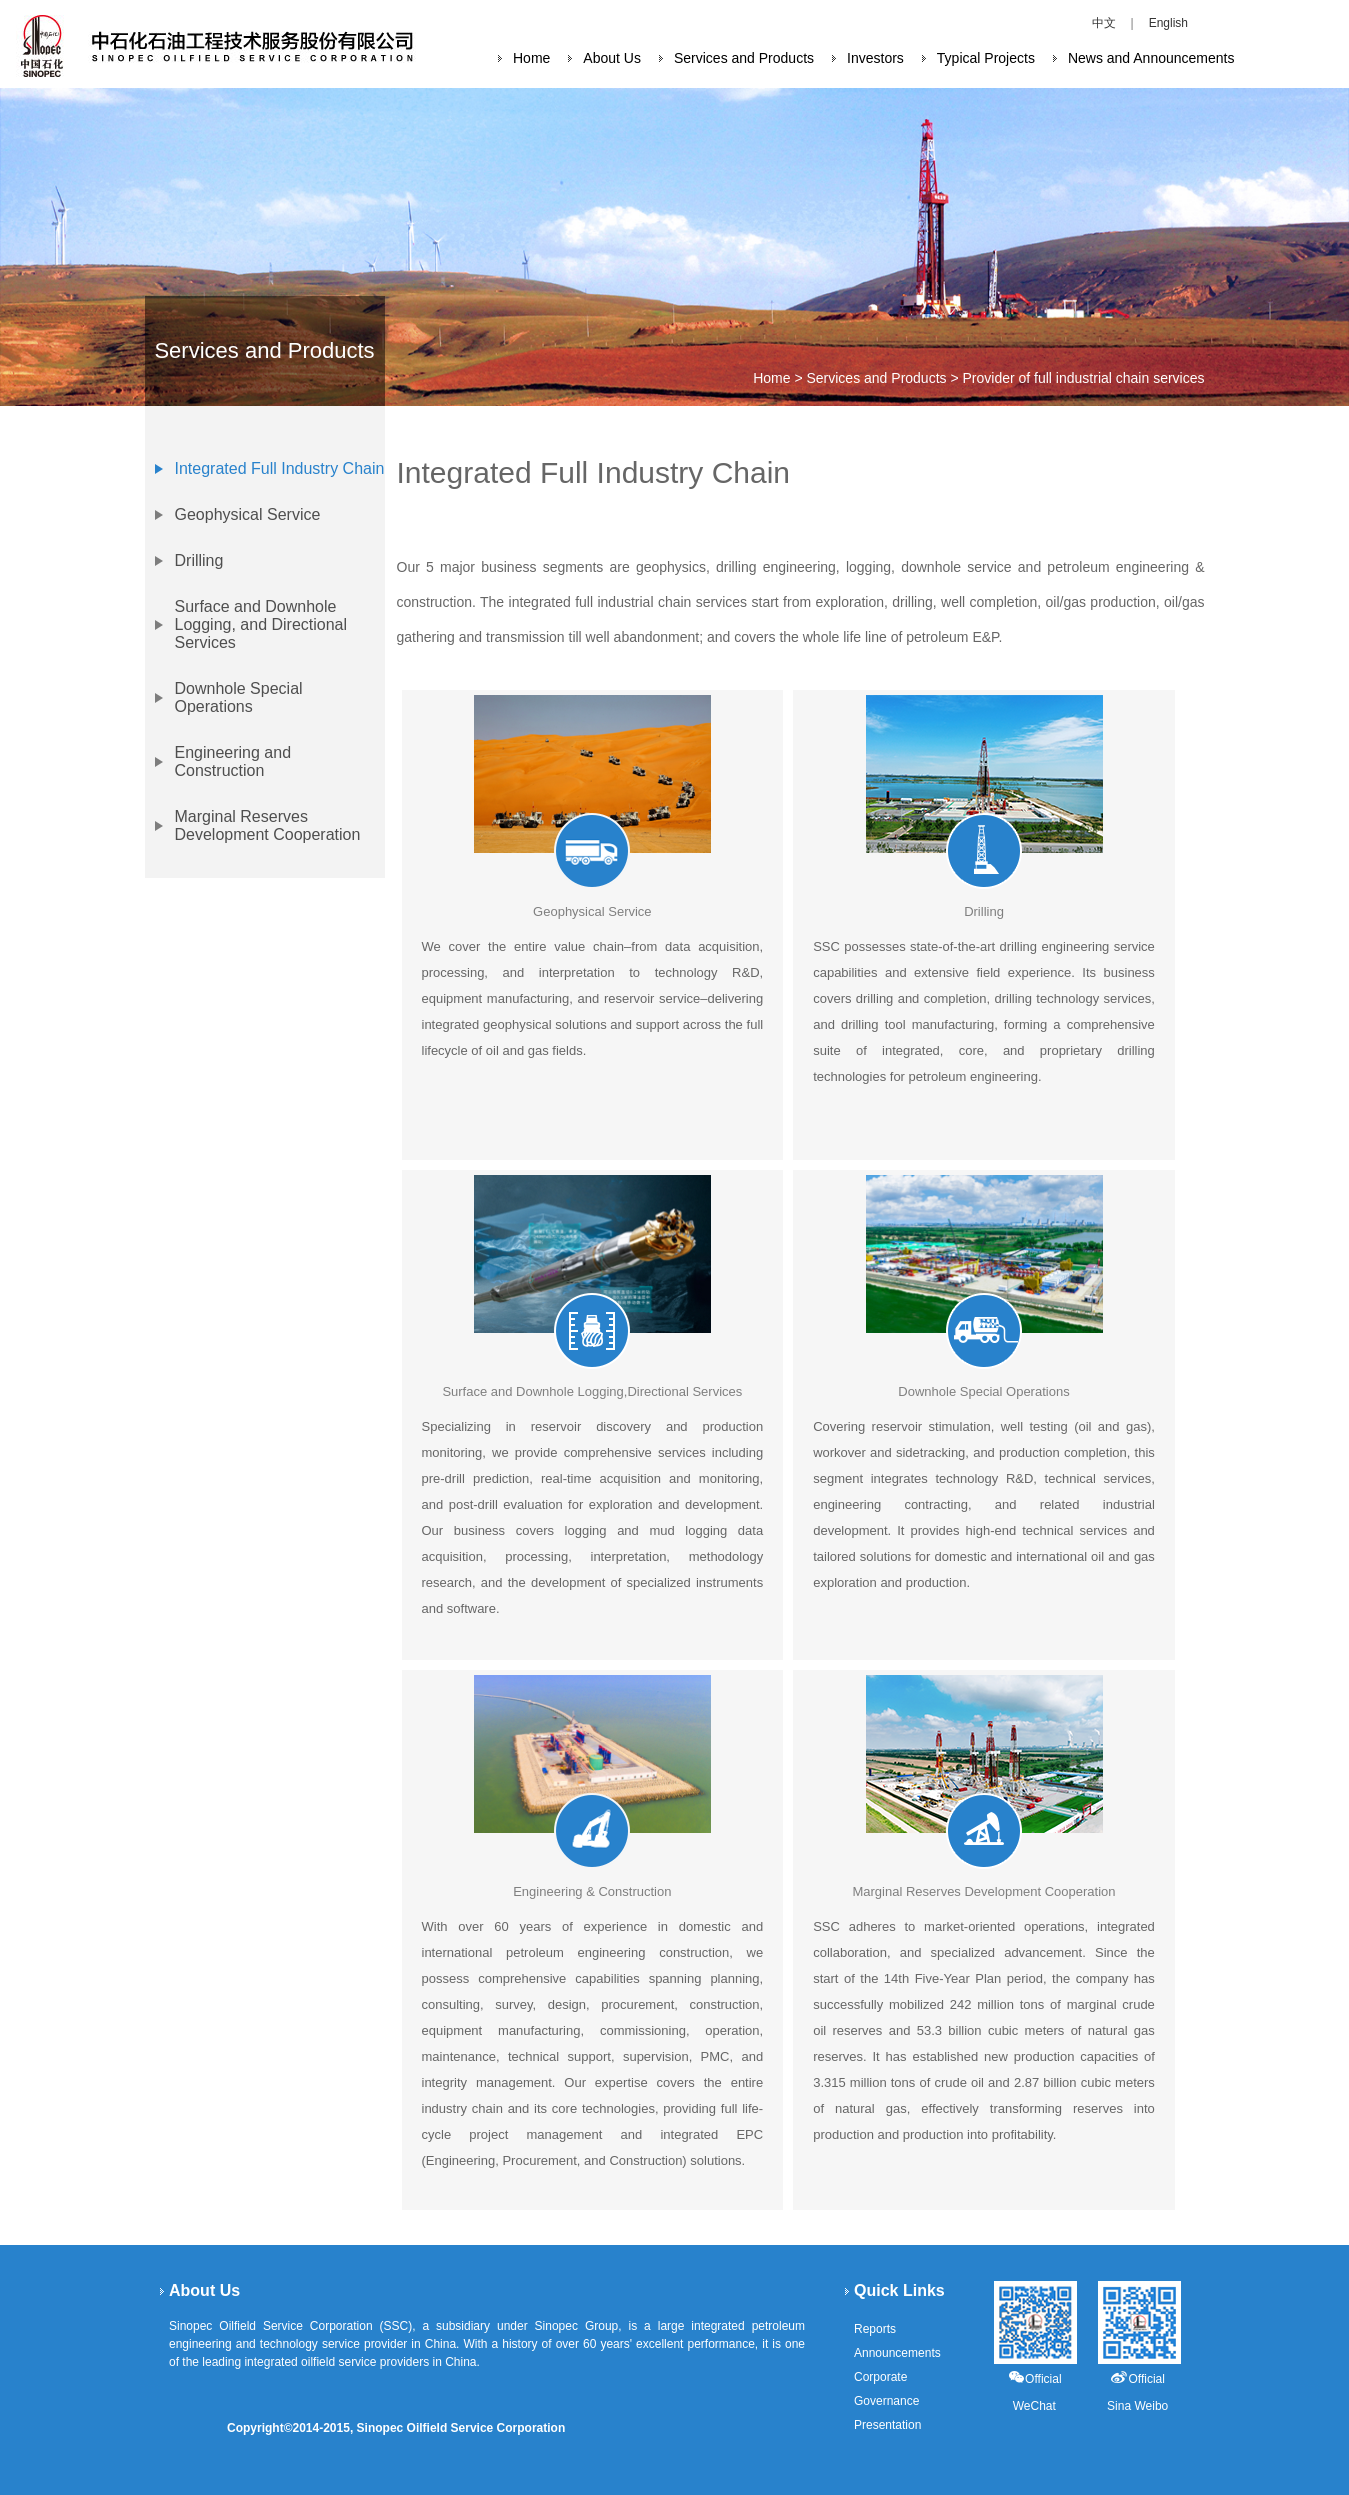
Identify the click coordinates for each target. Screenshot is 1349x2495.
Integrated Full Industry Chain (280, 468)
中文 (1104, 23)
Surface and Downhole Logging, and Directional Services (261, 624)
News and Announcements (1151, 58)
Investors (875, 58)
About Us (612, 58)
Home (531, 58)
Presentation (887, 2425)
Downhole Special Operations (239, 697)
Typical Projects (986, 58)
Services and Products (744, 58)
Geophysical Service (248, 514)
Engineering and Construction (233, 761)
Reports (875, 2329)
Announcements (897, 2353)
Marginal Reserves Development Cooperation (268, 825)
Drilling (199, 560)
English (1168, 23)
